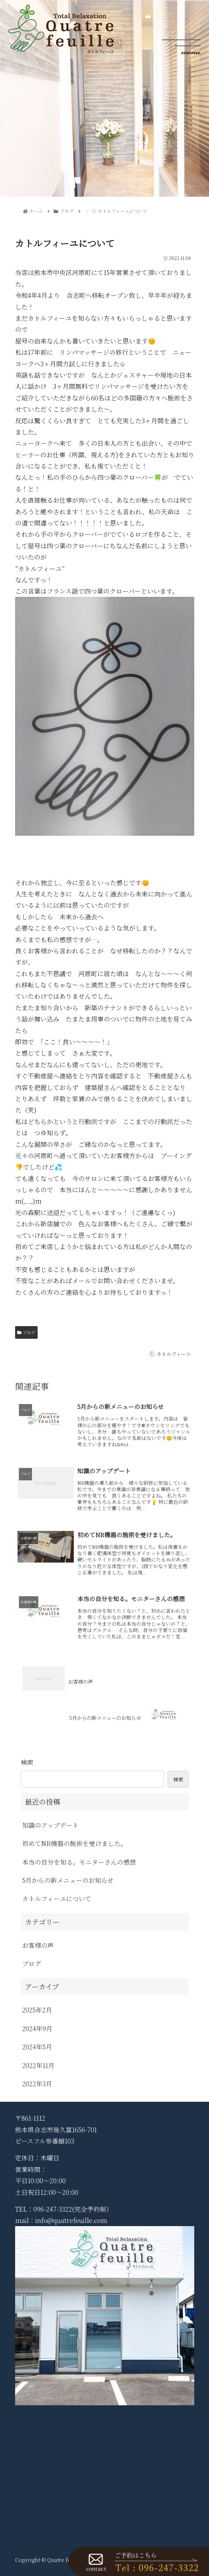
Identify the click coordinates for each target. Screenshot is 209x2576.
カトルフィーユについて (56, 1898)
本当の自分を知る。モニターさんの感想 (79, 1861)
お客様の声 (38, 1945)
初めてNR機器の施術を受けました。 (74, 1843)
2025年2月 (37, 2009)
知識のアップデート (50, 1825)
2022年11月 (38, 2065)
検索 (27, 1762)
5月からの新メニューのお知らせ (67, 1880)
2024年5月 (37, 2046)
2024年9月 (37, 2028)
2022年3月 (37, 2083)
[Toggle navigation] (181, 29)
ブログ (26, 1332)
